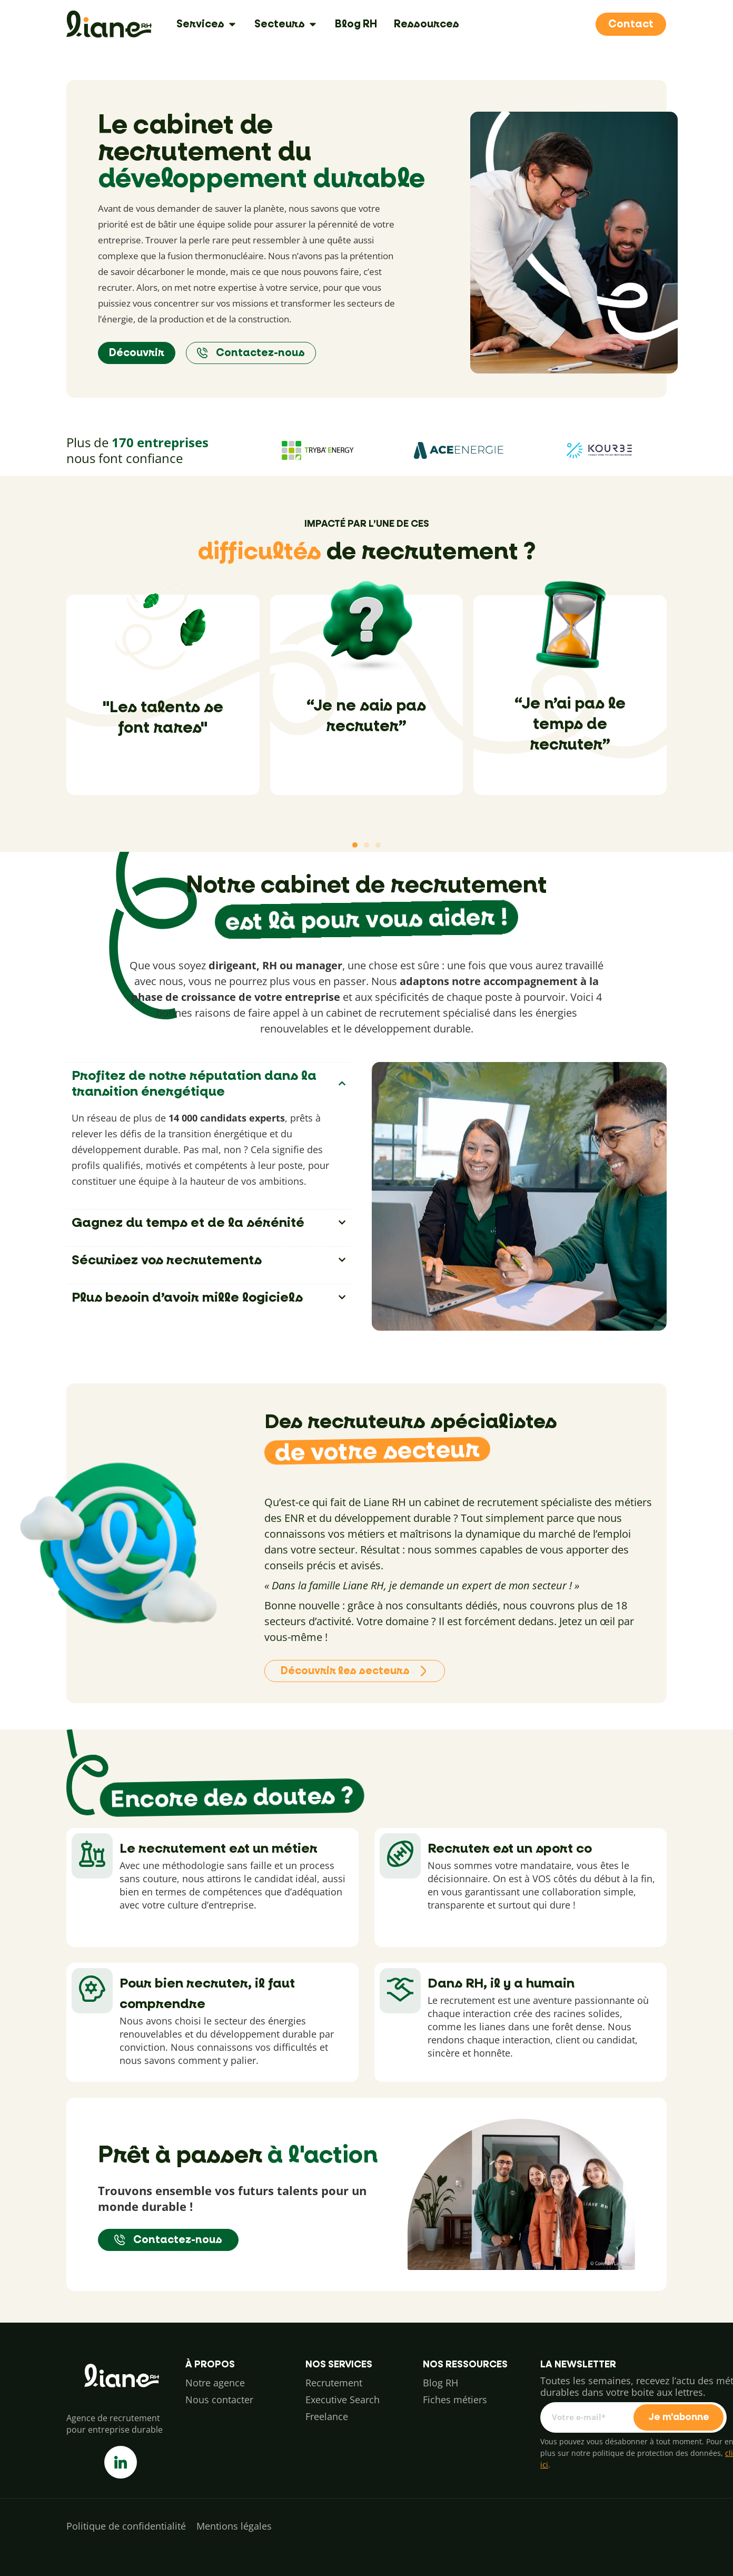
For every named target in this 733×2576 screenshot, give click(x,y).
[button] (355, 845)
